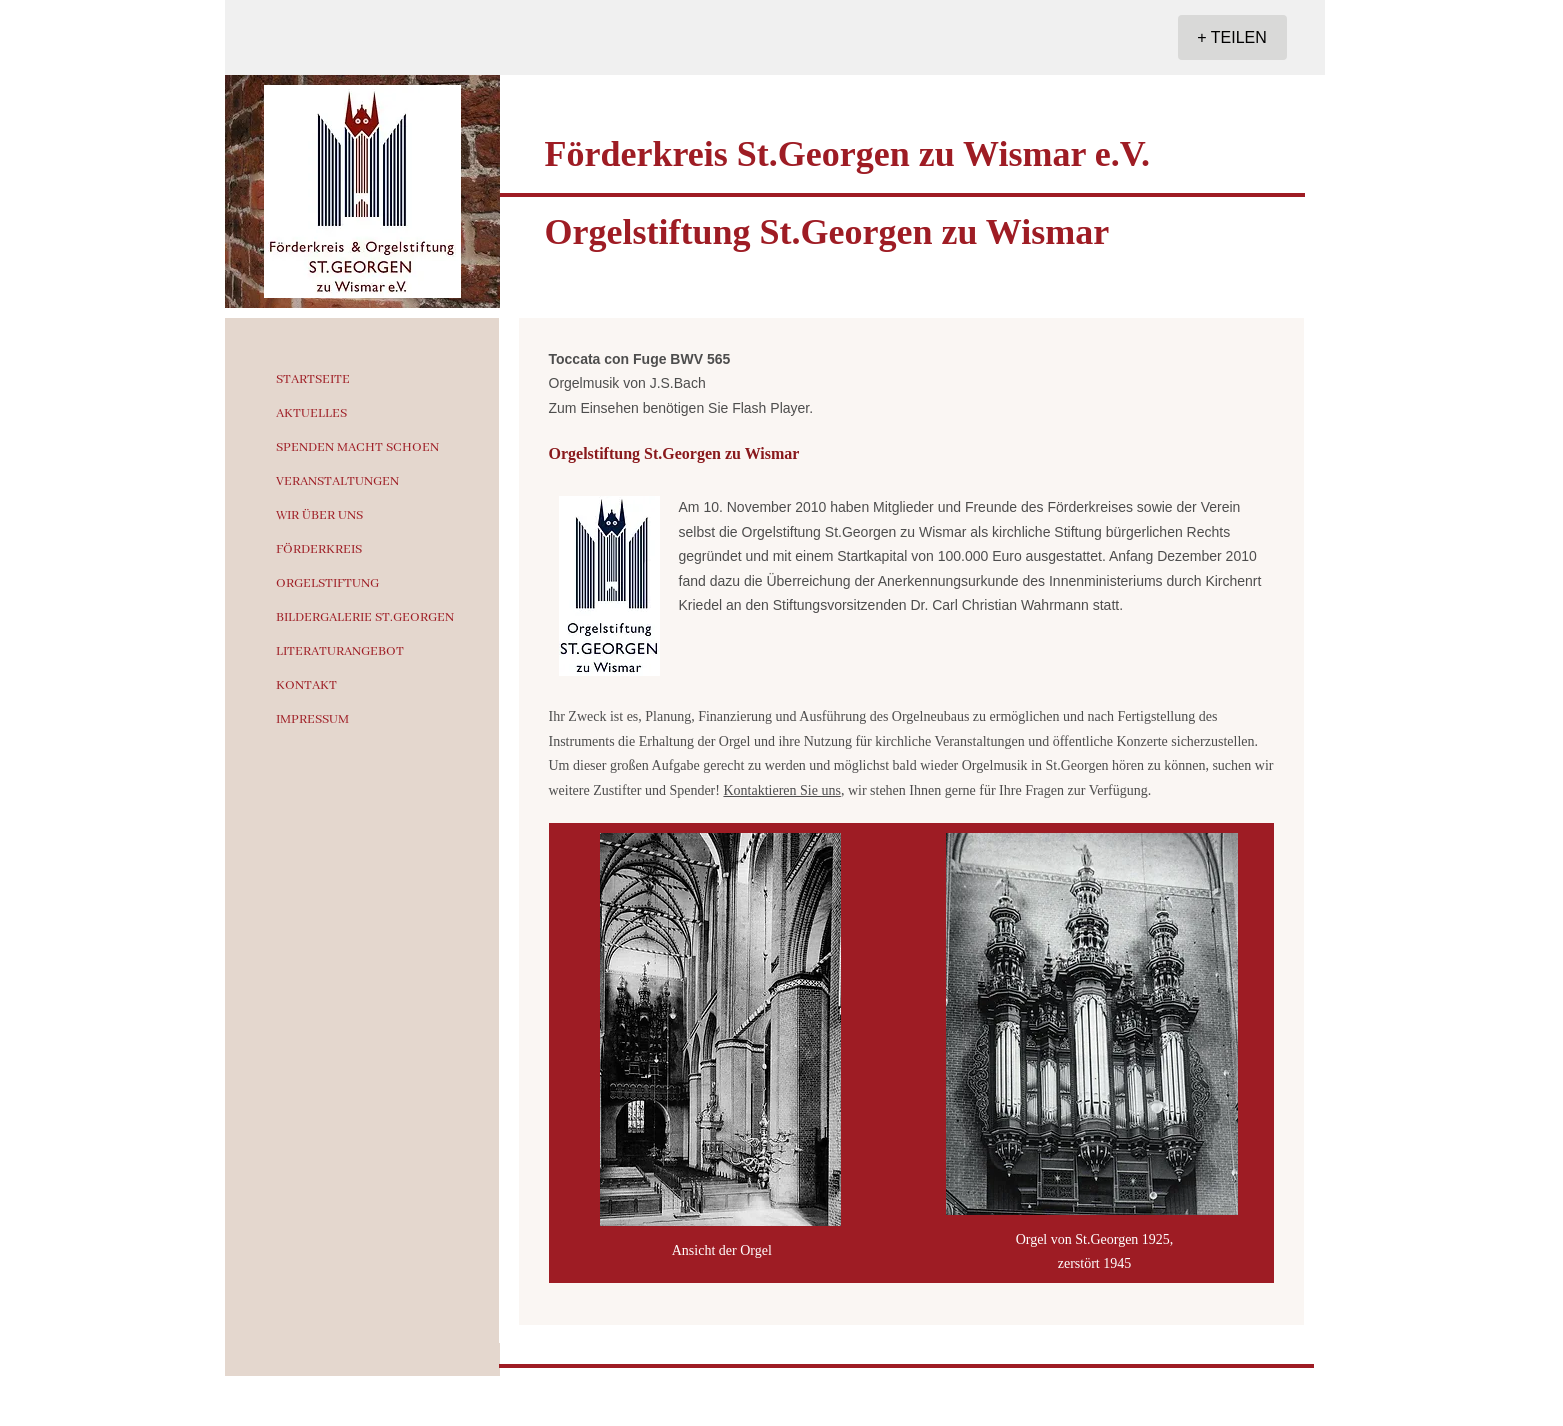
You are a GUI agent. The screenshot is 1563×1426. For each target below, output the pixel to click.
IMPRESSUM (312, 719)
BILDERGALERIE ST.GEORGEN (365, 617)
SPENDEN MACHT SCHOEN (357, 447)
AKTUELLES (311, 413)
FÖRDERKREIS (319, 549)
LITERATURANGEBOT (340, 651)
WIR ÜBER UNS (319, 515)
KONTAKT (306, 685)
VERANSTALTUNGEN (337, 481)
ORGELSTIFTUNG (327, 583)
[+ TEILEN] (1232, 37)
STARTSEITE (313, 379)
